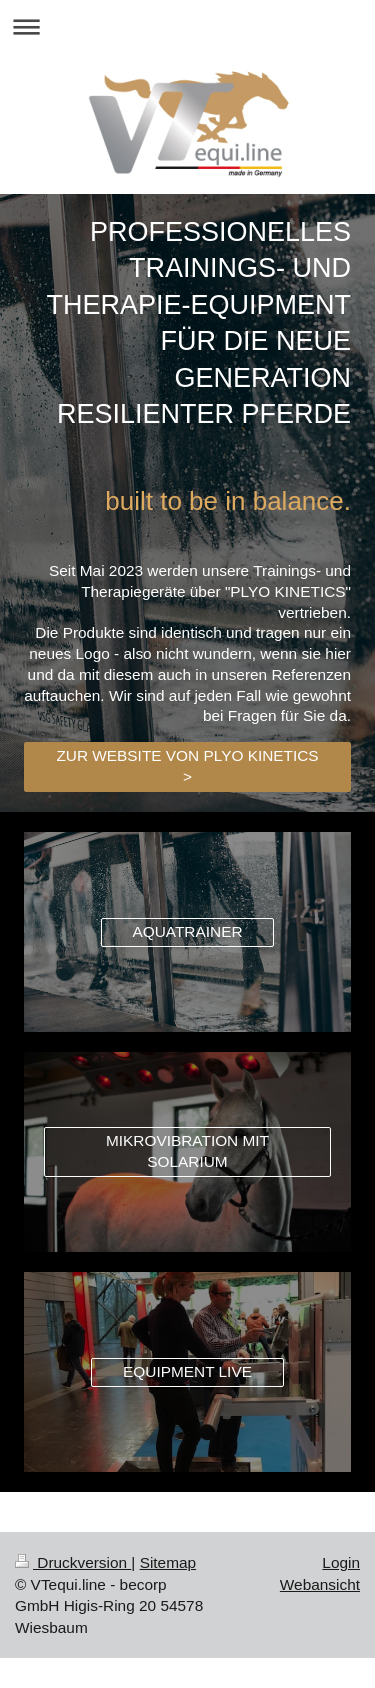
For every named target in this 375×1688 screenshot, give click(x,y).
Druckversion (73, 1562)
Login (341, 1562)
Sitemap (168, 1562)
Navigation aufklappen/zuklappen (187, 26)
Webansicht (320, 1584)
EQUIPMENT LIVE (187, 1371)
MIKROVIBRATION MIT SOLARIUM (187, 1151)
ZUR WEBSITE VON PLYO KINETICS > (187, 766)
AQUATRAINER (187, 931)
